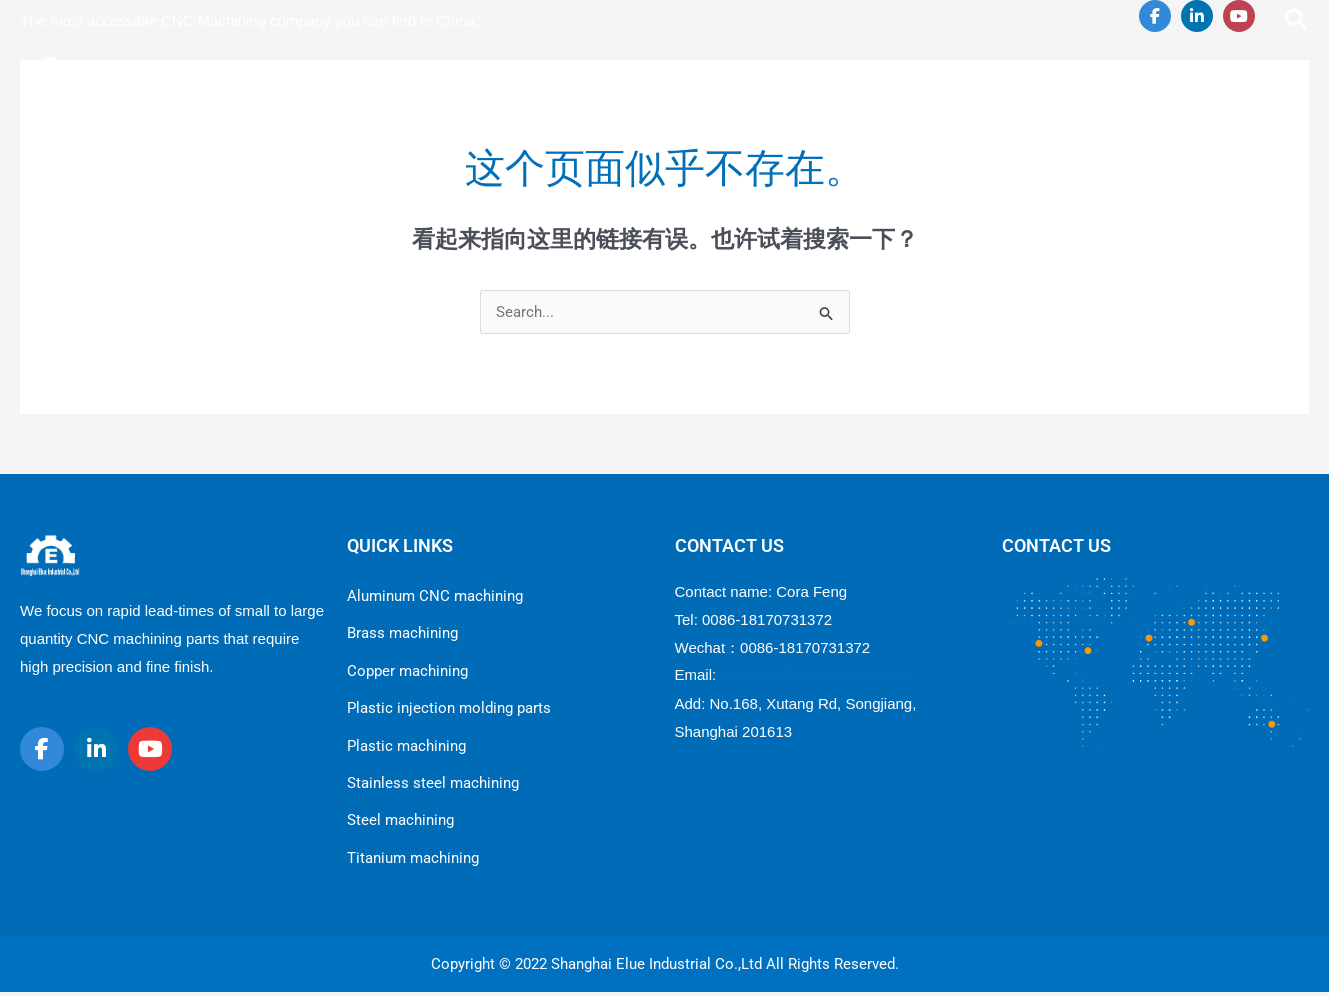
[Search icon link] (1297, 22)
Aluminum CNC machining (435, 596)
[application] (715, 77)
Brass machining (402, 634)
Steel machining (400, 823)
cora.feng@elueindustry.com (815, 674)
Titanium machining (413, 861)
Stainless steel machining (433, 785)
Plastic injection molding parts (449, 709)
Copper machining (407, 672)
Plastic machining (406, 747)
